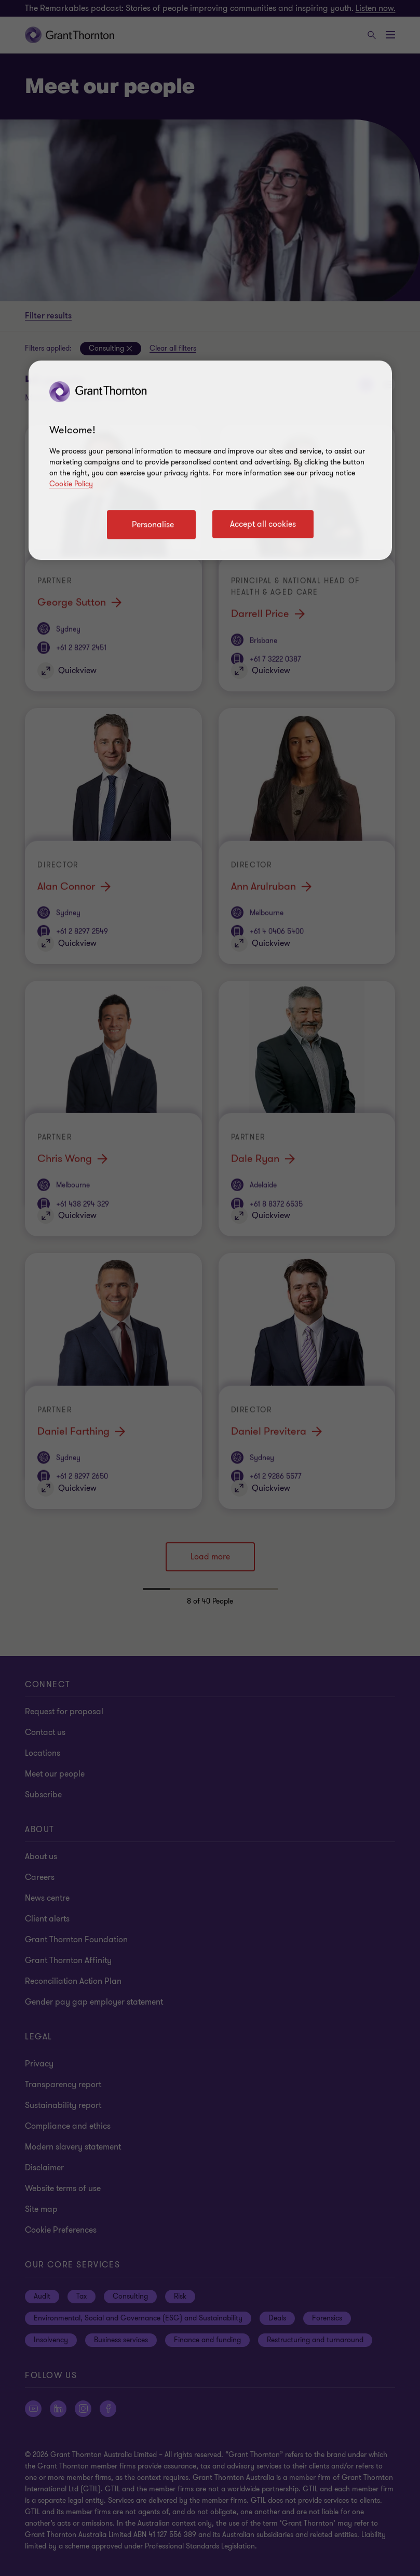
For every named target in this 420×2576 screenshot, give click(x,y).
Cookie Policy (71, 484)
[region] (210, 460)
